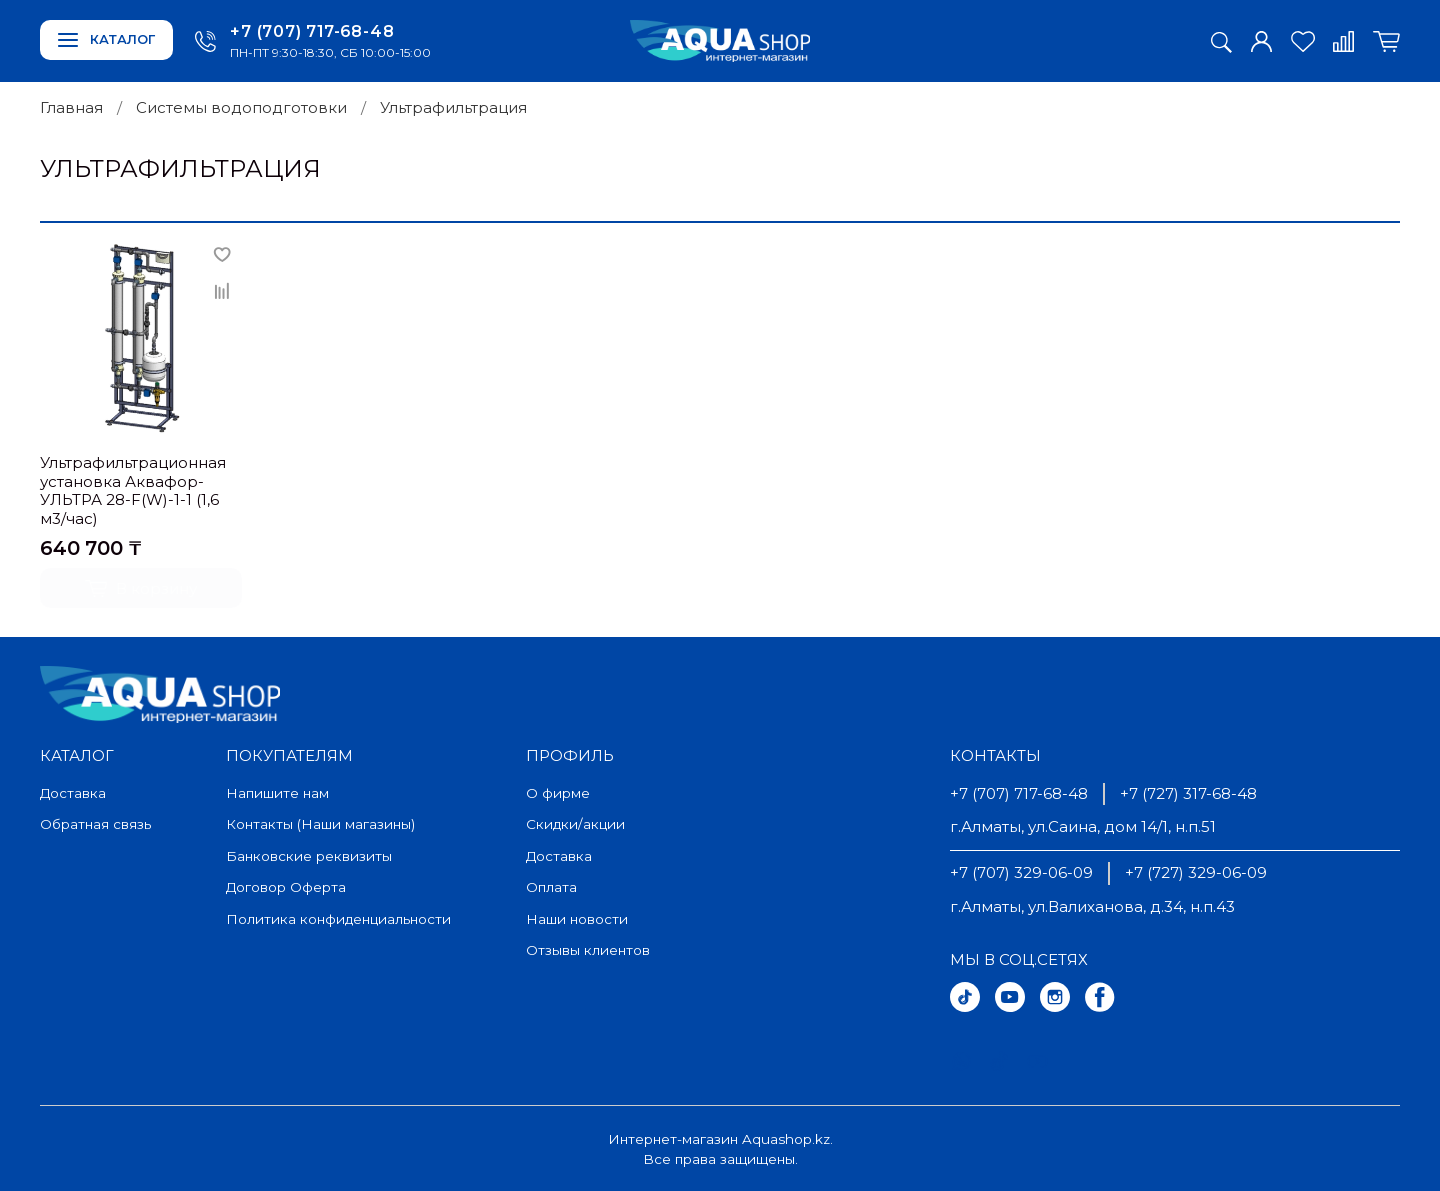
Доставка (73, 793)
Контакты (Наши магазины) (320, 824)
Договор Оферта (286, 887)
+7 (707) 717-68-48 (312, 31)
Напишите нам (277, 793)
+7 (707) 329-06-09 (1021, 872)
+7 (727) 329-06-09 (1196, 872)
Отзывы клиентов (588, 950)
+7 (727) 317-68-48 (1188, 793)
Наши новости (577, 919)
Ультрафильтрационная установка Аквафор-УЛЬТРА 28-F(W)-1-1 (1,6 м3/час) (133, 490)
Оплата (551, 887)
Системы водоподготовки (241, 107)
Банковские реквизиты (309, 856)
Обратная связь (95, 824)
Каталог (106, 39)
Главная (71, 107)
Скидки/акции (575, 824)
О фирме (558, 793)
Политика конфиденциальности (338, 919)
